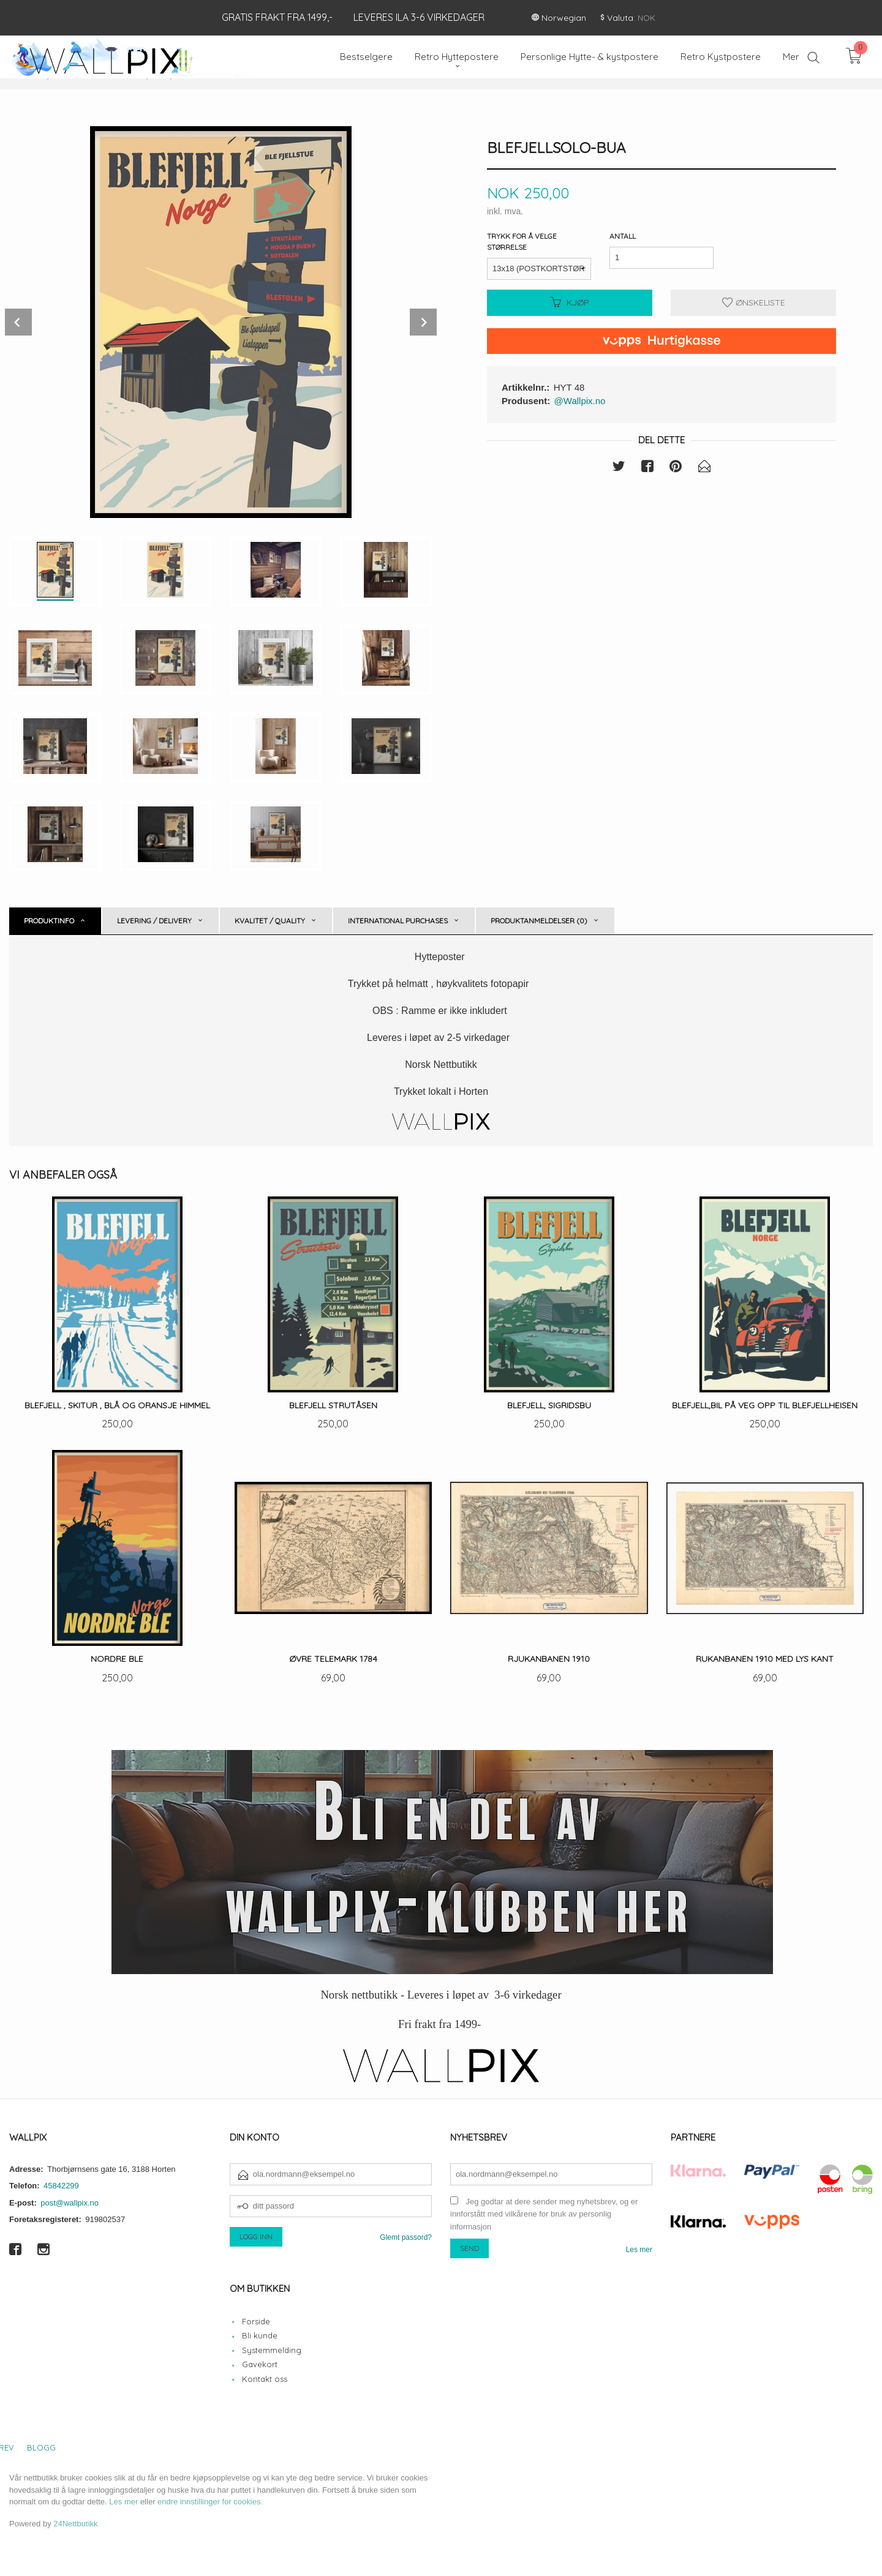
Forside (256, 2321)
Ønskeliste (753, 302)
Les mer (639, 2249)
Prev (18, 322)
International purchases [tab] (398, 920)
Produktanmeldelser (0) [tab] (539, 920)
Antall (622, 236)
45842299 (61, 2185)
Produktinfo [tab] (49, 920)
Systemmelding (271, 2350)
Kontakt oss (264, 2379)
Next (423, 322)
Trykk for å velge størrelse (522, 241)
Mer (791, 56)
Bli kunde (259, 2335)
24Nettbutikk (75, 2523)
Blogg (41, 2447)
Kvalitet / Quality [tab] (270, 920)
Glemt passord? (406, 2237)
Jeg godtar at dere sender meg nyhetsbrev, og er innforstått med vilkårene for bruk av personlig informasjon (544, 2214)
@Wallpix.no (580, 401)
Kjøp (570, 302)
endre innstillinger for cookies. (210, 2501)
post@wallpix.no (69, 2202)
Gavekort (259, 2364)
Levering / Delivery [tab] (154, 920)
